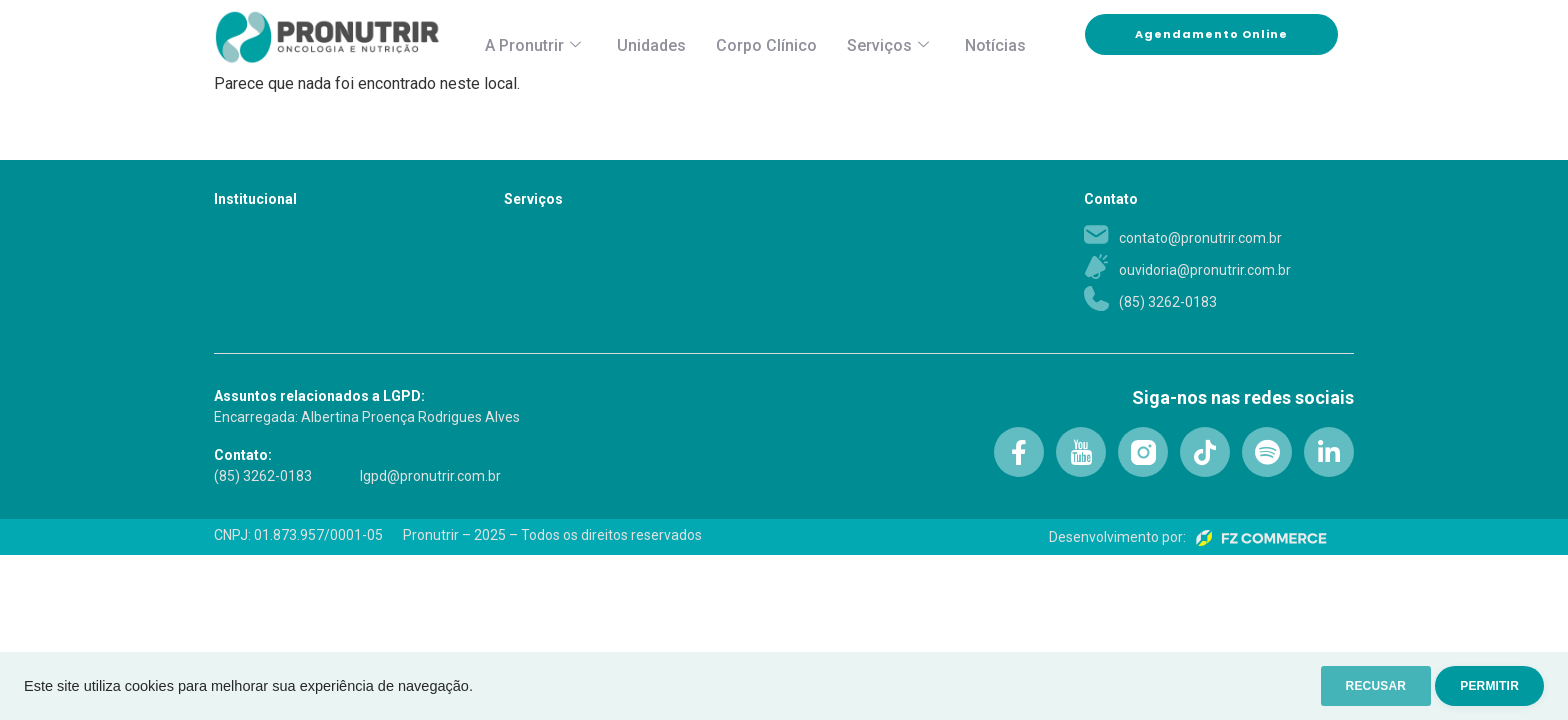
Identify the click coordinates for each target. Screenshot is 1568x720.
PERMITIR (1479, 686)
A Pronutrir (533, 45)
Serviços (888, 45)
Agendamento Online (1236, 35)
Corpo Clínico (766, 45)
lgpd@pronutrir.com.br (430, 476)
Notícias (995, 45)
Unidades (651, 45)
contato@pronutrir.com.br (1200, 238)
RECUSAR (1346, 686)
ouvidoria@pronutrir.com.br (1205, 270)
